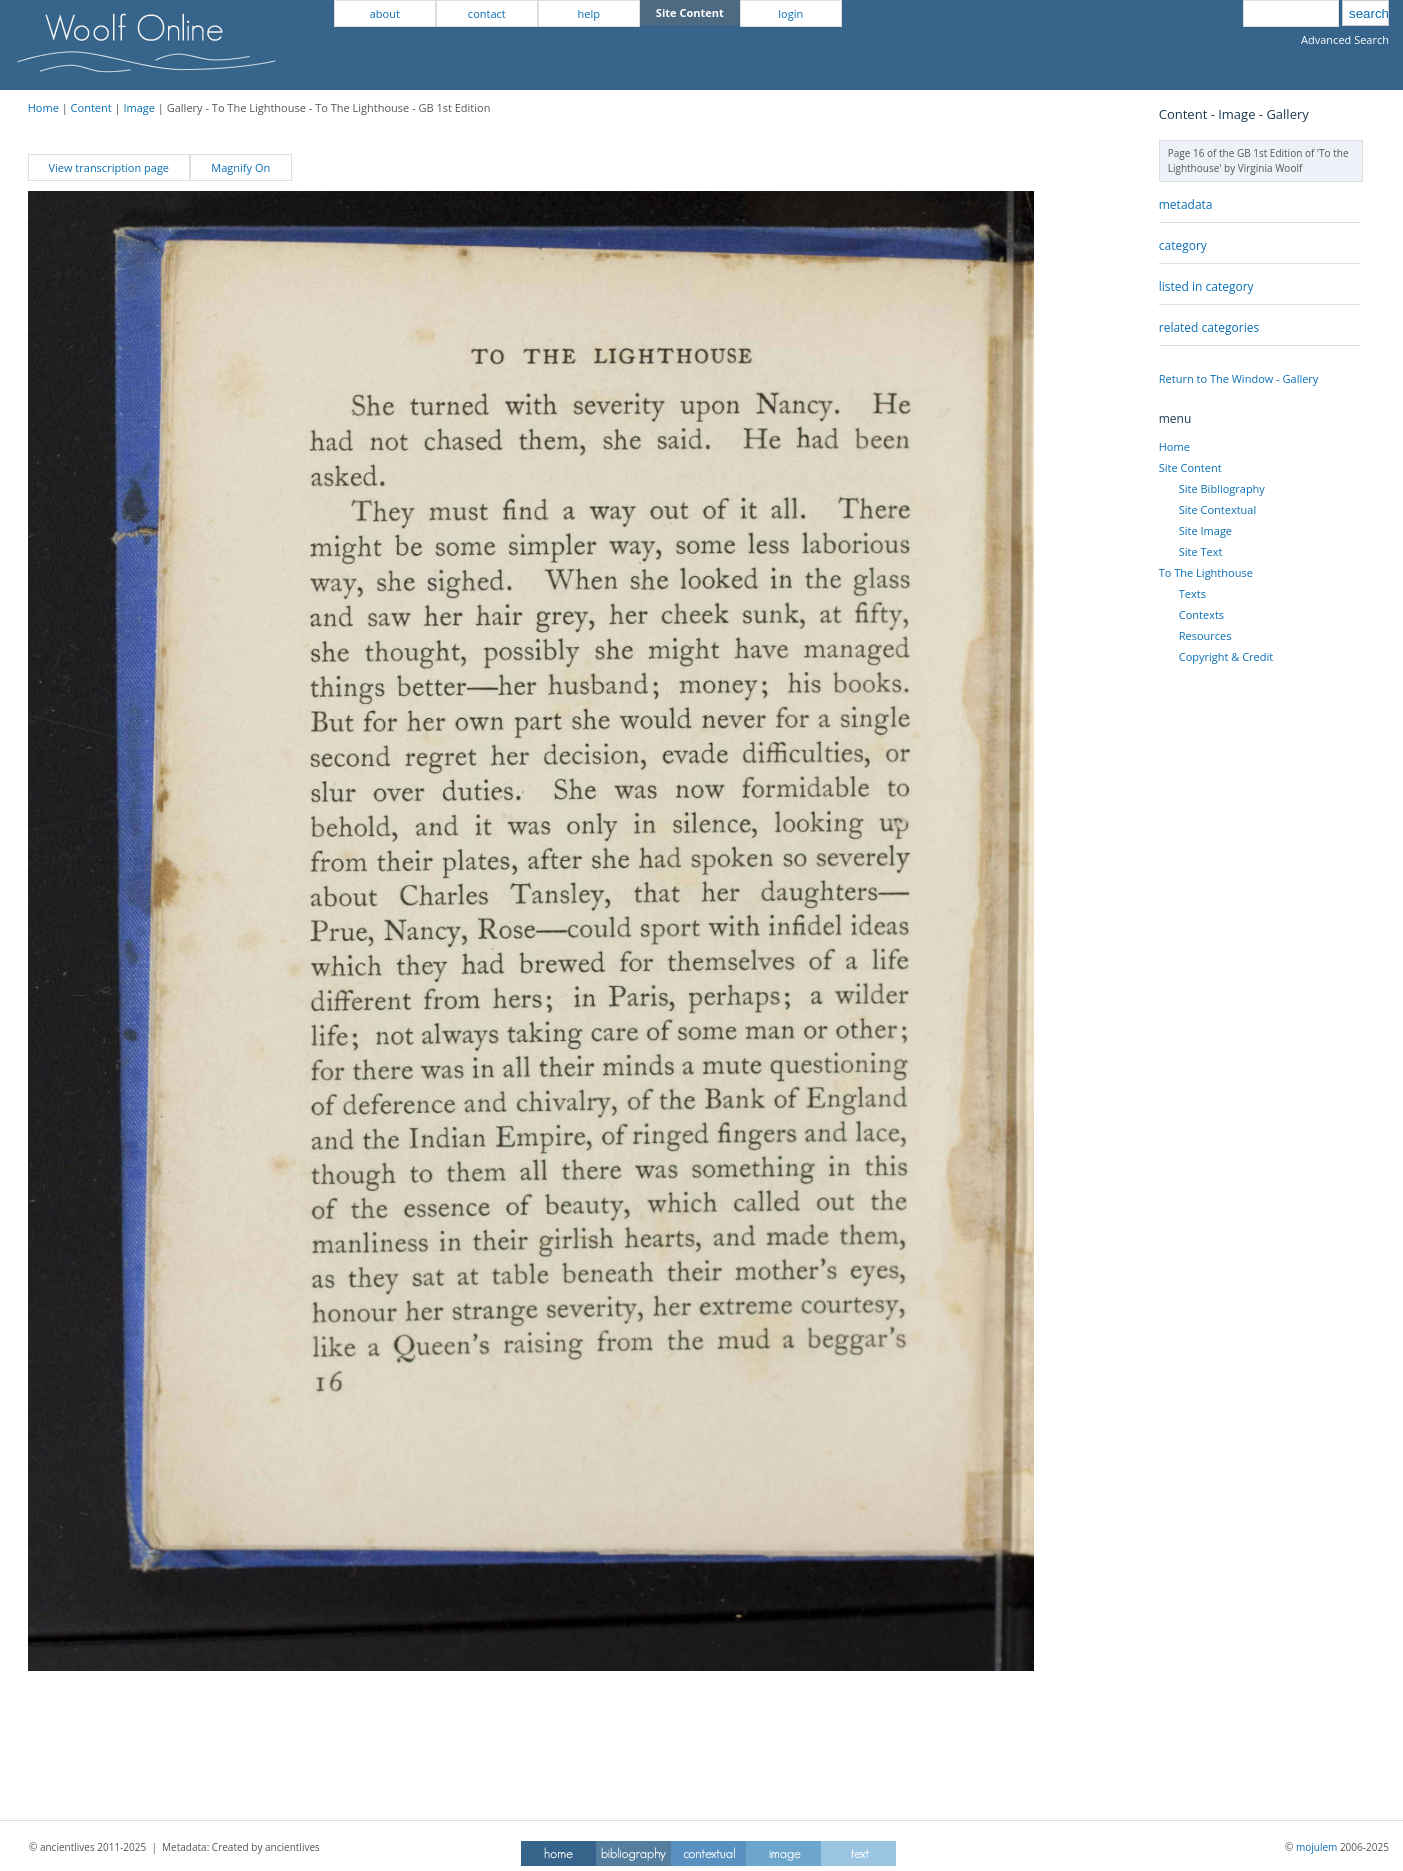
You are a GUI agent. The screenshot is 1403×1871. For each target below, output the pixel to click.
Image (139, 107)
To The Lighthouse (1206, 572)
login (790, 13)
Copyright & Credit (1226, 656)
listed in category (1206, 286)
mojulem (1316, 1847)
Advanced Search (1345, 39)
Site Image (1205, 530)
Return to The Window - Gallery (1239, 378)
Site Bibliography (1222, 488)
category (1183, 245)
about (385, 13)
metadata (1186, 204)
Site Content (1190, 467)
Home (43, 107)
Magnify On (240, 167)
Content (91, 107)
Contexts (1201, 614)
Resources (1205, 635)
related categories (1209, 327)
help (589, 13)
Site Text (1201, 551)
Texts (1192, 593)
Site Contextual (1217, 509)
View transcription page (108, 167)
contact (487, 13)
